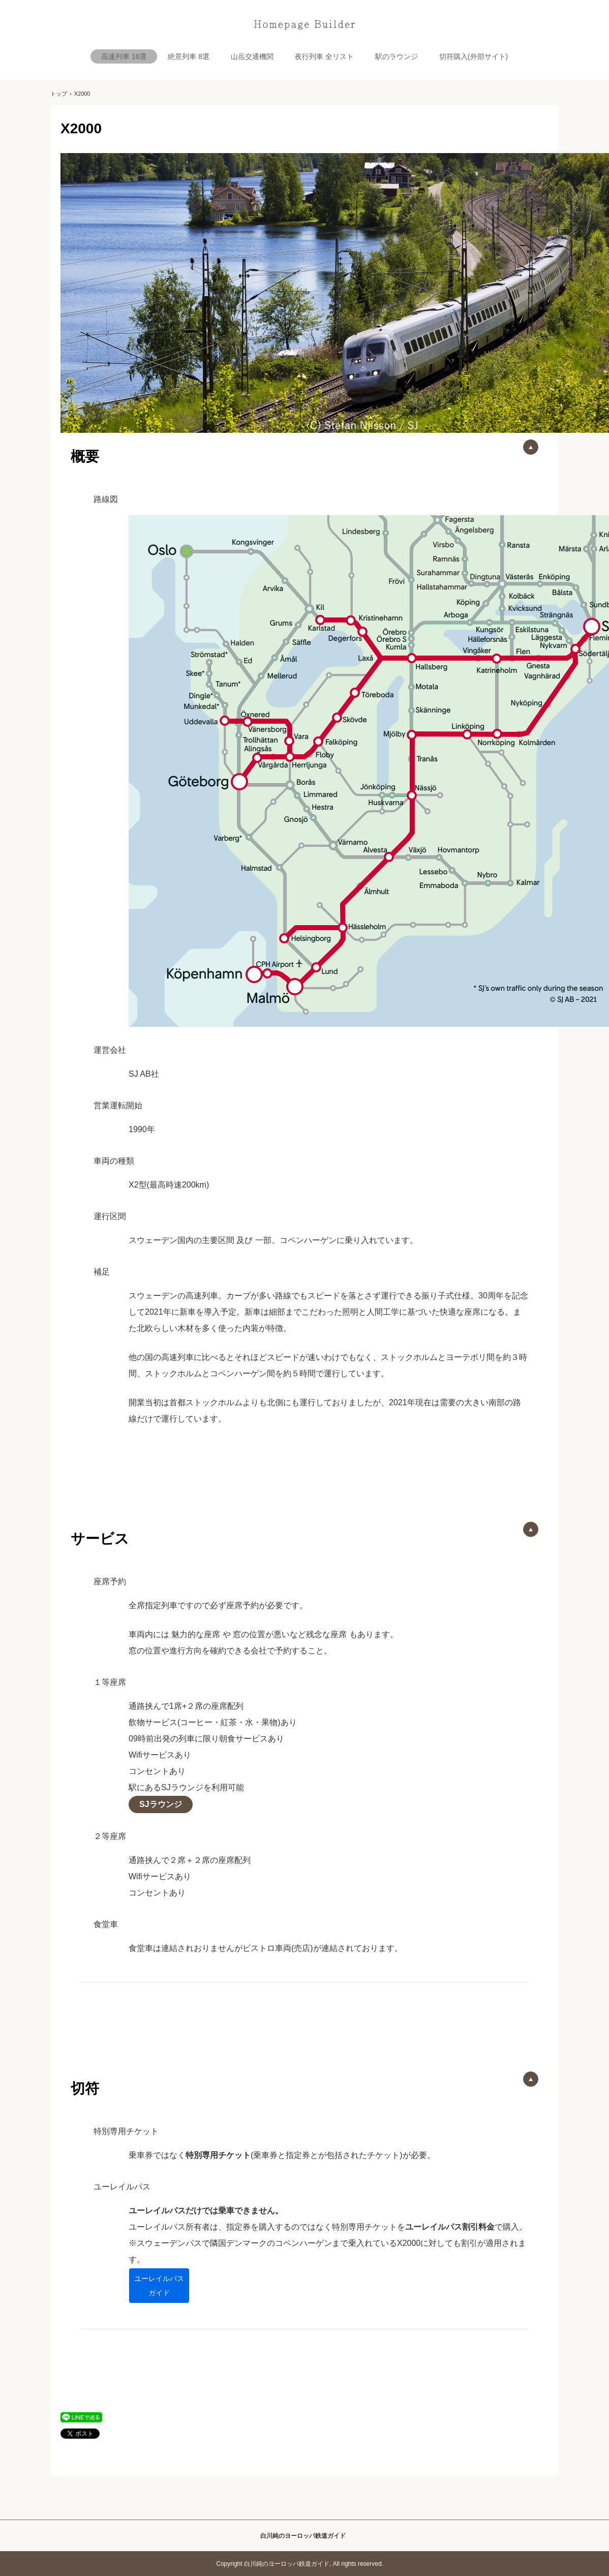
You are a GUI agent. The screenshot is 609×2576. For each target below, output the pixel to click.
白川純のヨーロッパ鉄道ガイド (304, 24)
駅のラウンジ (396, 56)
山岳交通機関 (252, 56)
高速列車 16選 (123, 56)
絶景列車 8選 (188, 56)
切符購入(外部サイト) (473, 56)
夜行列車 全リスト (324, 56)
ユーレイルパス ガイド (159, 2285)
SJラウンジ (160, 1804)
